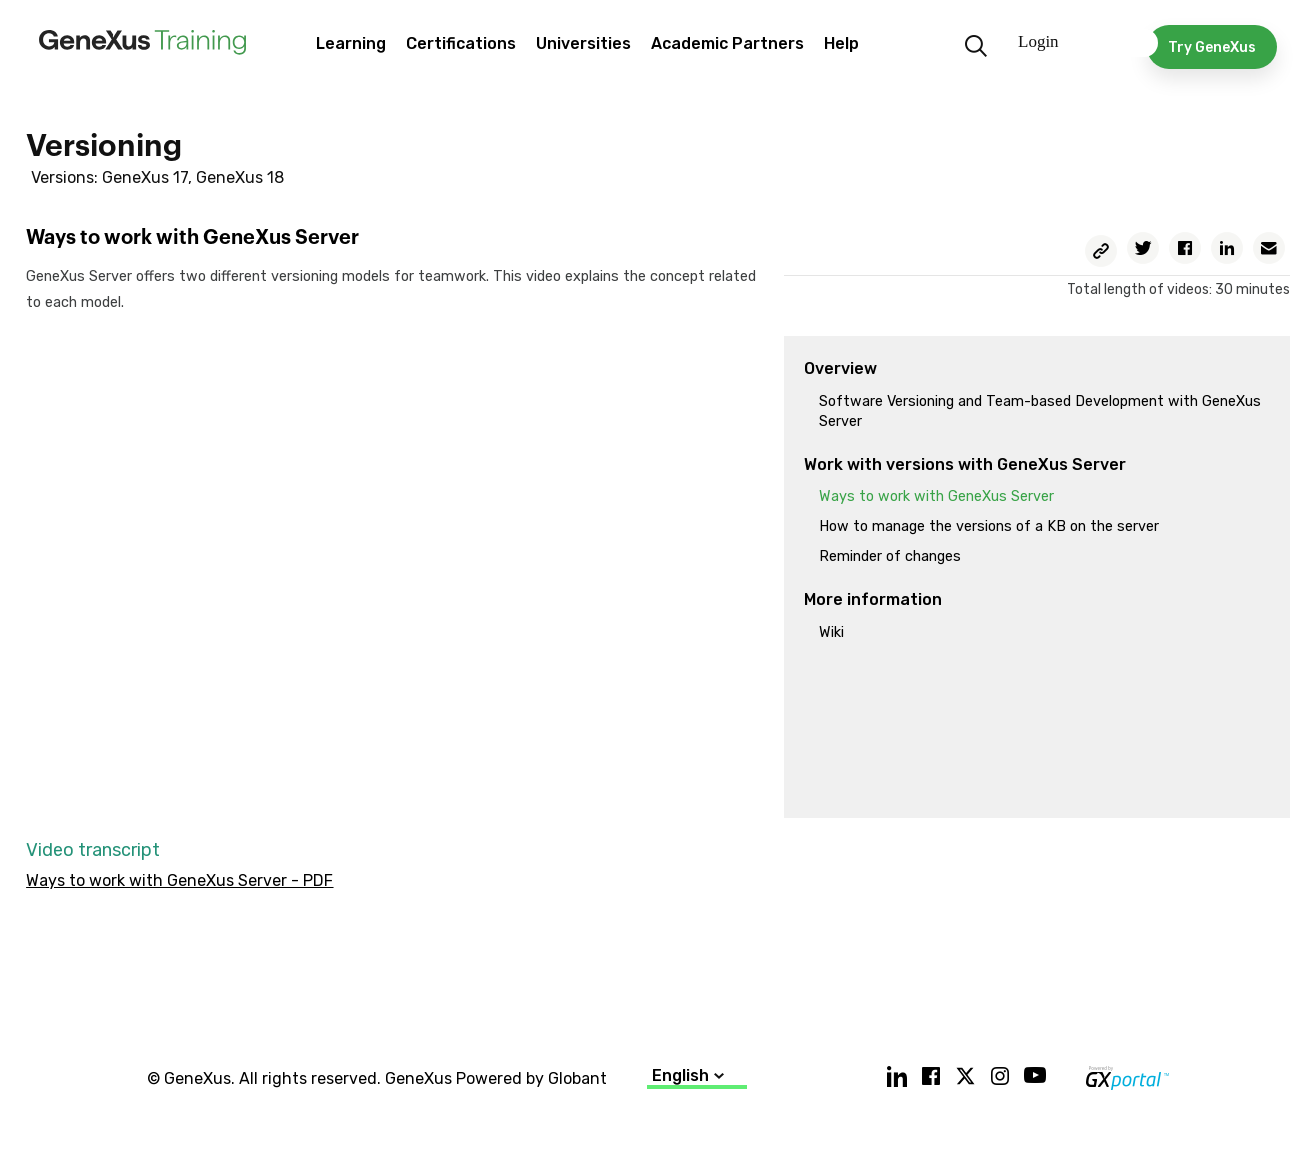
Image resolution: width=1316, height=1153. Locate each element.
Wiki (831, 632)
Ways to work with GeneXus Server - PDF (179, 880)
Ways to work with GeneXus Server (936, 496)
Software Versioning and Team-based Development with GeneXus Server (1040, 411)
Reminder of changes (890, 556)
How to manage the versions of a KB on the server (989, 526)
